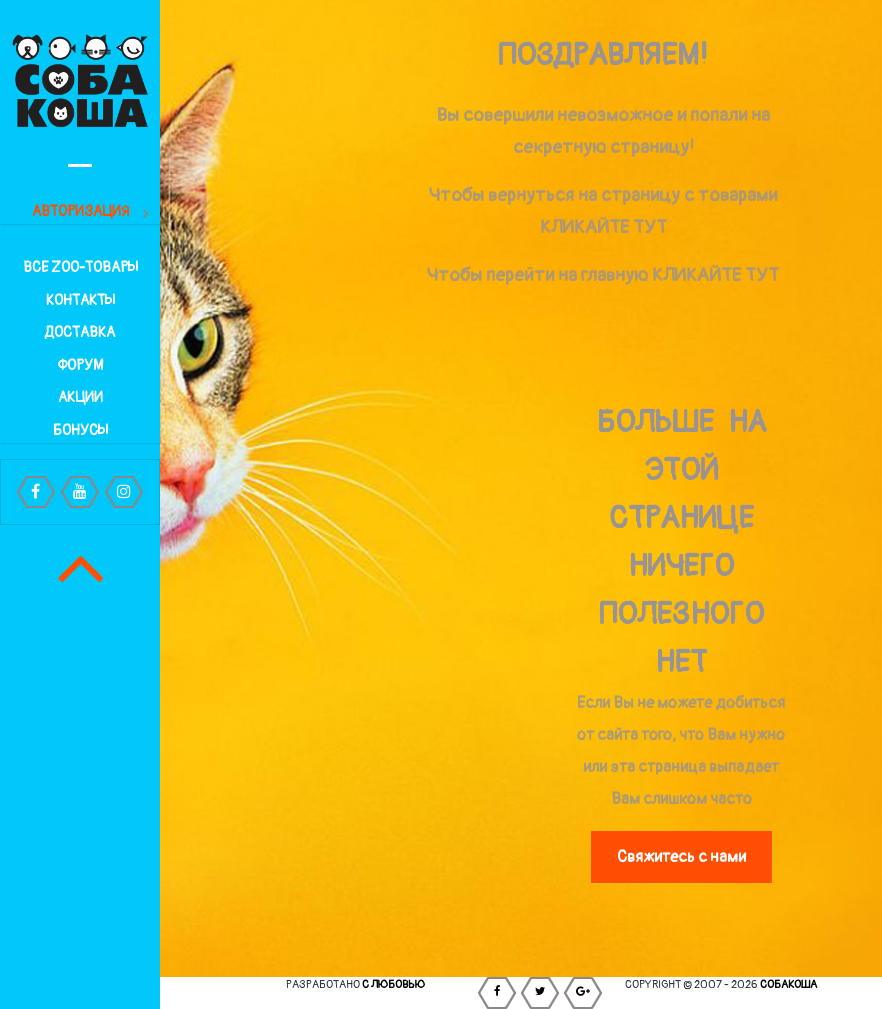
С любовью (393, 984)
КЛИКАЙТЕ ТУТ (603, 227)
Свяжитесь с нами (681, 857)
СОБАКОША (788, 984)
